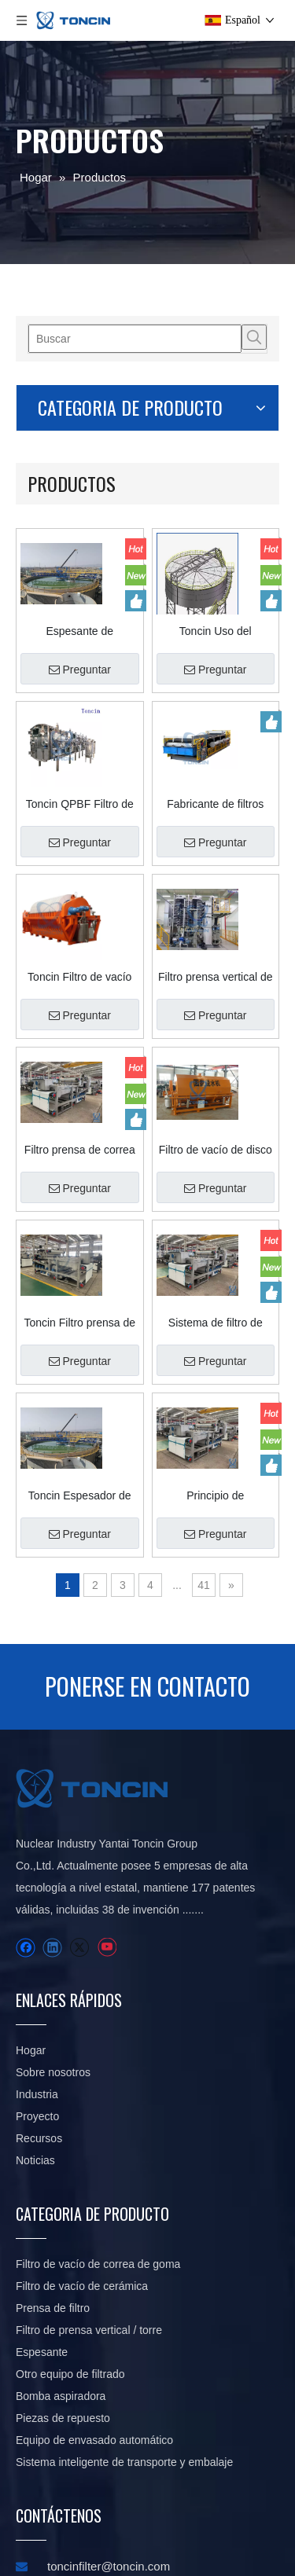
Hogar (129, 1735)
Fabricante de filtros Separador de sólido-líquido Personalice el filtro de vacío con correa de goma (234, 657)
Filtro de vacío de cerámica (186, 1898)
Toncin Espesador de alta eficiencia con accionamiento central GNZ (134, 1348)
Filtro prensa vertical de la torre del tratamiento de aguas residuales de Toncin (233, 830)
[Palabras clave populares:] (40, 337)
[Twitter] (25, 2061)
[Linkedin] (52, 2039)
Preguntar (135, 522)
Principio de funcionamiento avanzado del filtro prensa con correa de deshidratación (233, 1348)
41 (255, 1438)
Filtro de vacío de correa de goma (184, 1810)
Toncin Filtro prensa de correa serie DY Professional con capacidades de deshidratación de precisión (135, 1175)
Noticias (133, 1867)
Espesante (190, 2074)
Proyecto (135, 1823)
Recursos (137, 1845)
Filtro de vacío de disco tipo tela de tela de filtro (233, 1002)
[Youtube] (52, 2061)
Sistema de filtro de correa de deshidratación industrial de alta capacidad (234, 1175)
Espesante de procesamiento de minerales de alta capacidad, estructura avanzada (135, 484)
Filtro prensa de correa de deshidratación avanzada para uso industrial (135, 1002)
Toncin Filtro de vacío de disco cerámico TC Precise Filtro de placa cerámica (135, 830)
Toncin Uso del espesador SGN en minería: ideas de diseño (233, 484)
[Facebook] (25, 2039)
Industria (135, 1801)
